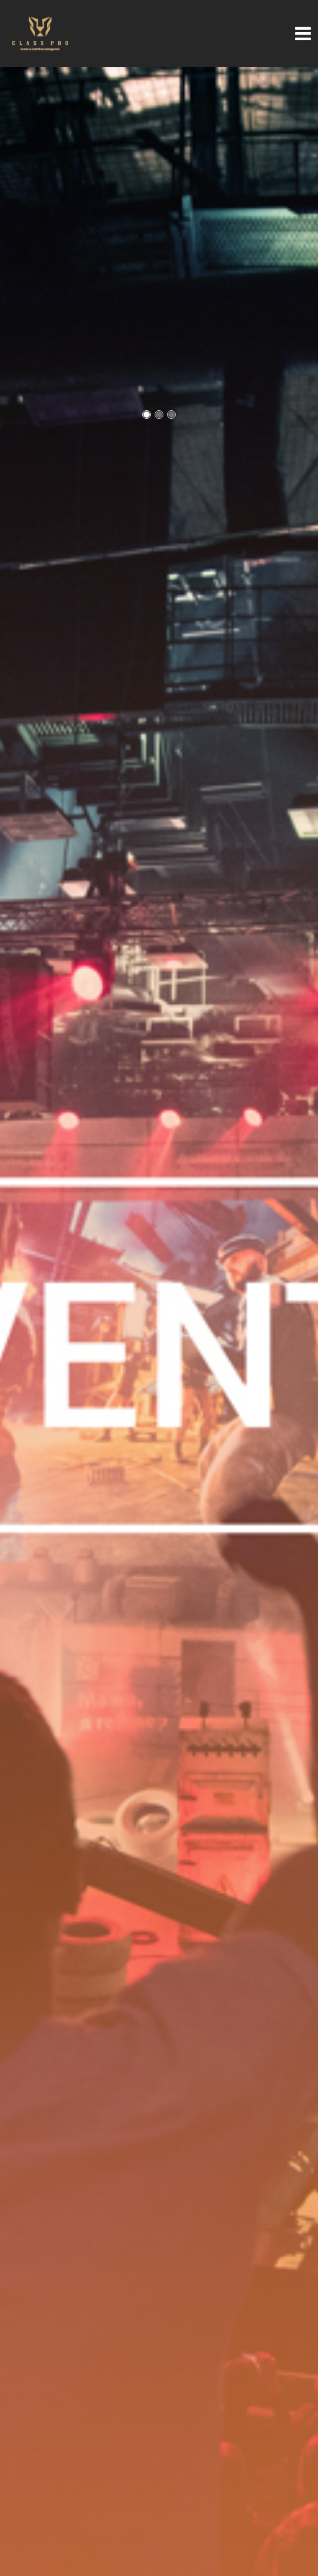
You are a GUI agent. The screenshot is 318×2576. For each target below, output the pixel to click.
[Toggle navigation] (291, 33)
